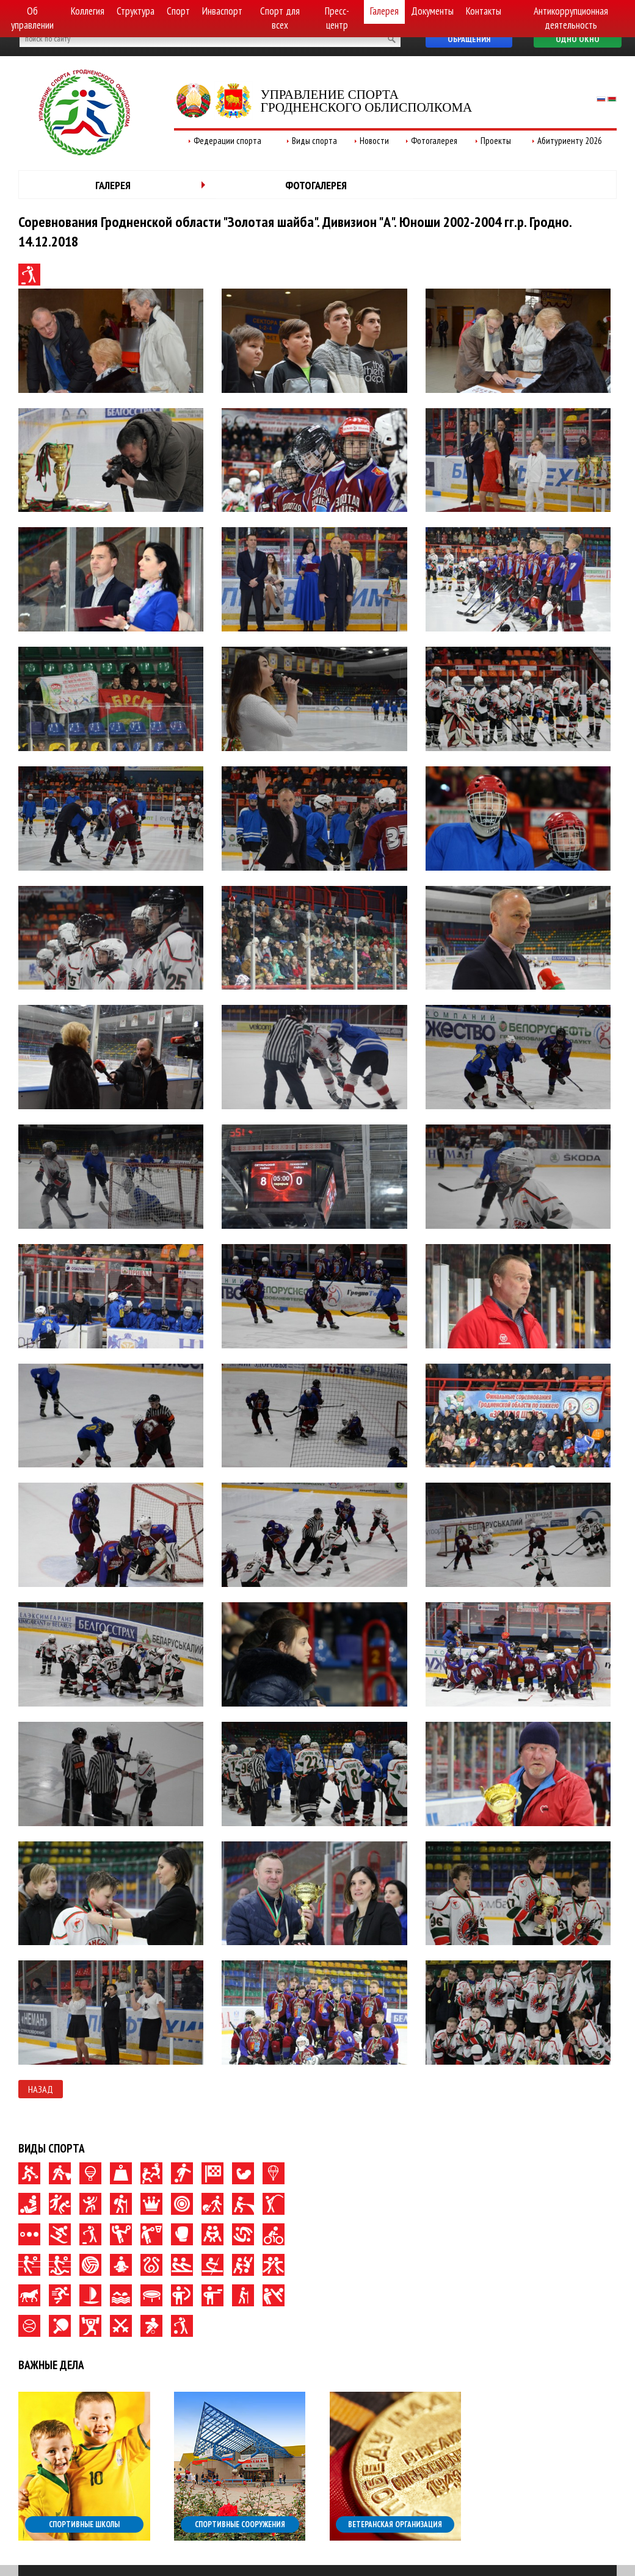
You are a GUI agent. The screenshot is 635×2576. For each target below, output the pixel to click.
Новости (374, 140)
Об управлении (32, 18)
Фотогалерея (434, 140)
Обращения (469, 39)
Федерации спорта (227, 140)
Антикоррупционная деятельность (571, 18)
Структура (135, 11)
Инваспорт (222, 11)
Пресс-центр (337, 18)
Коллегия (87, 11)
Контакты (483, 11)
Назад (40, 2089)
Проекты (496, 140)
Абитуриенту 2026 (569, 140)
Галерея (384, 11)
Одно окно (578, 39)
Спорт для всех (280, 18)
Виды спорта (314, 140)
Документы (432, 11)
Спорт (178, 11)
